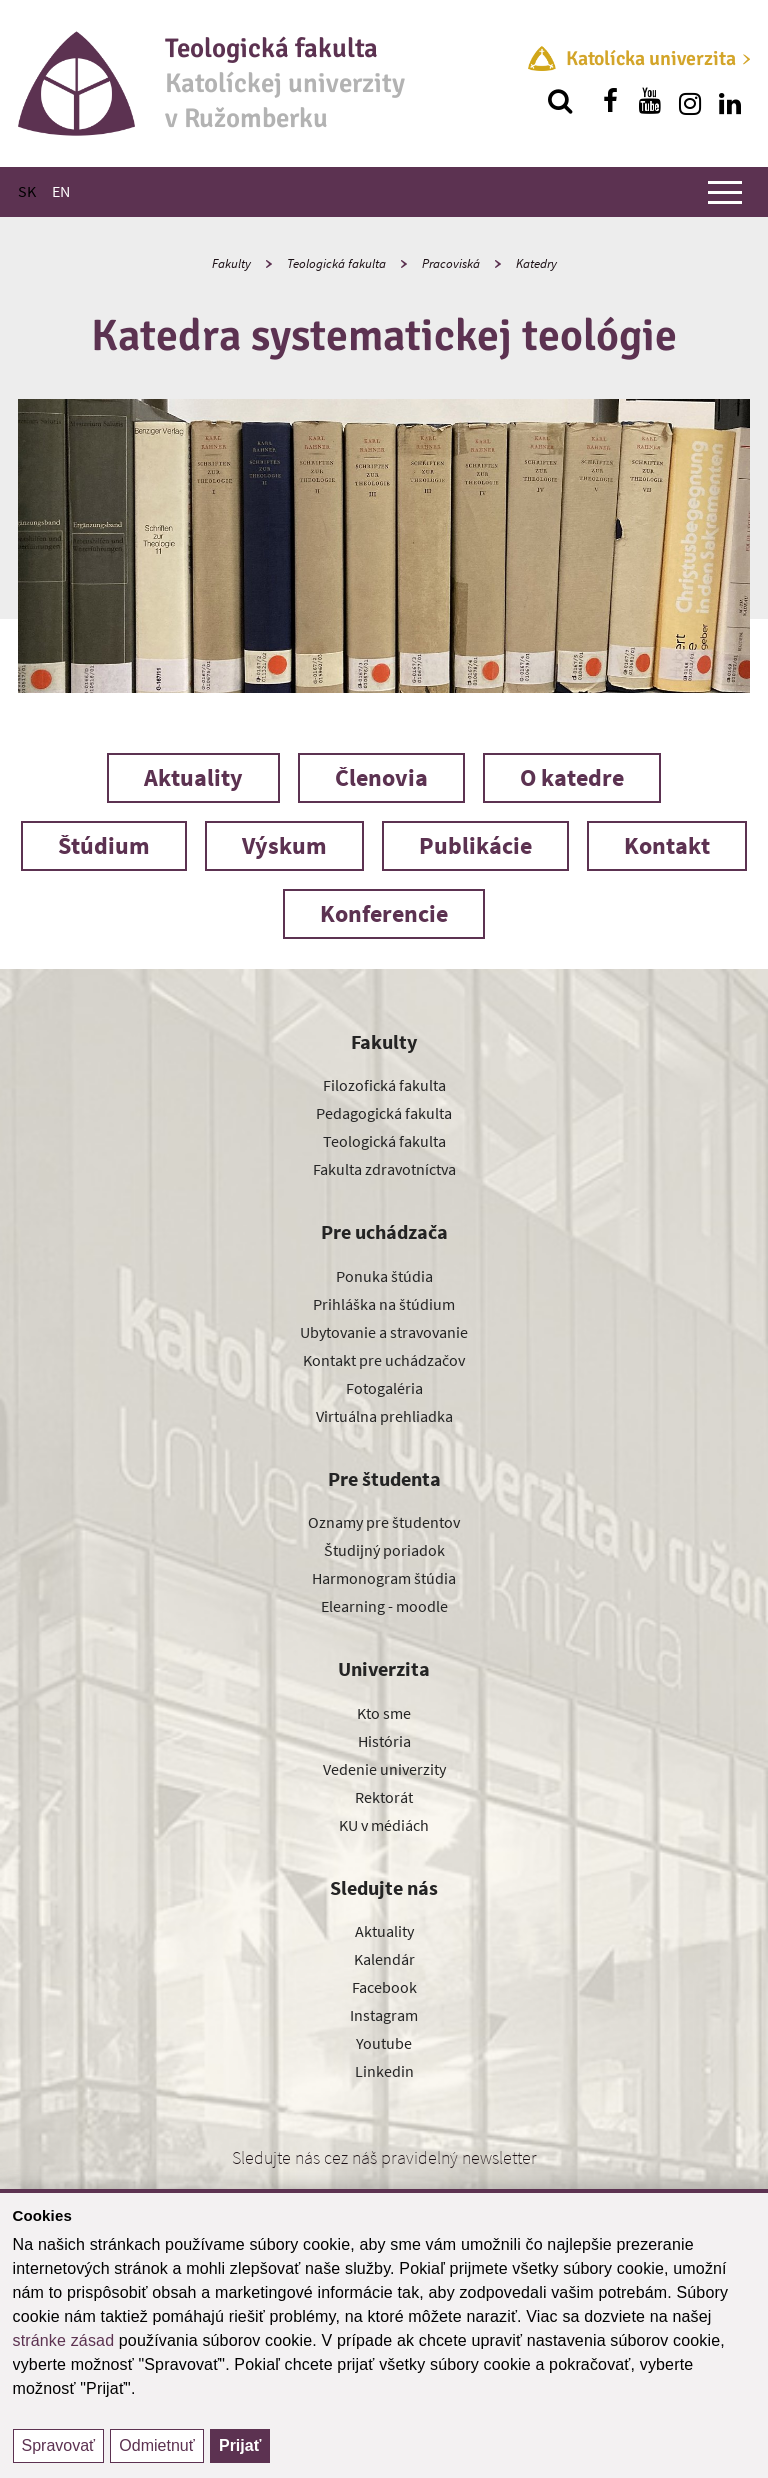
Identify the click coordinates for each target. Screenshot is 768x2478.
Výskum (284, 845)
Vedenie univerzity (384, 1769)
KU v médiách (384, 1825)
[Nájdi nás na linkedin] (730, 101)
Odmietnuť (156, 2445)
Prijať (240, 2445)
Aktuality (193, 777)
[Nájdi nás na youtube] (650, 101)
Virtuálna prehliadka (384, 1416)
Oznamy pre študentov (384, 1522)
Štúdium (104, 845)
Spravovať (59, 2445)
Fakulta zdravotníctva (384, 1169)
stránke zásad (64, 2340)
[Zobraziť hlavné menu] (725, 192)
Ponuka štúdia (384, 1276)
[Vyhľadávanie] (560, 101)
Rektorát (384, 1797)
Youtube (384, 2043)
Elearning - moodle (384, 1606)
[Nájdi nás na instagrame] (690, 101)
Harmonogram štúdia (384, 1578)
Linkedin (384, 2071)
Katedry (536, 263)
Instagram (384, 2015)
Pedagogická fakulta (384, 1113)
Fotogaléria (384, 1388)
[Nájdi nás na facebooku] (610, 101)
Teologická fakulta (336, 263)
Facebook (384, 1987)
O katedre (572, 777)
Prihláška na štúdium (384, 1304)
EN (61, 191)
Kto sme (384, 1713)
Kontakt (667, 845)
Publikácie (475, 845)
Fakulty (231, 263)
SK (27, 191)
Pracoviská (451, 263)
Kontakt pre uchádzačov (384, 1360)
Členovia (381, 777)
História (384, 1741)
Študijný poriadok (384, 1550)
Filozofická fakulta (384, 1085)
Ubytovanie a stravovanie (384, 1332)
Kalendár (384, 1959)
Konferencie (384, 913)
